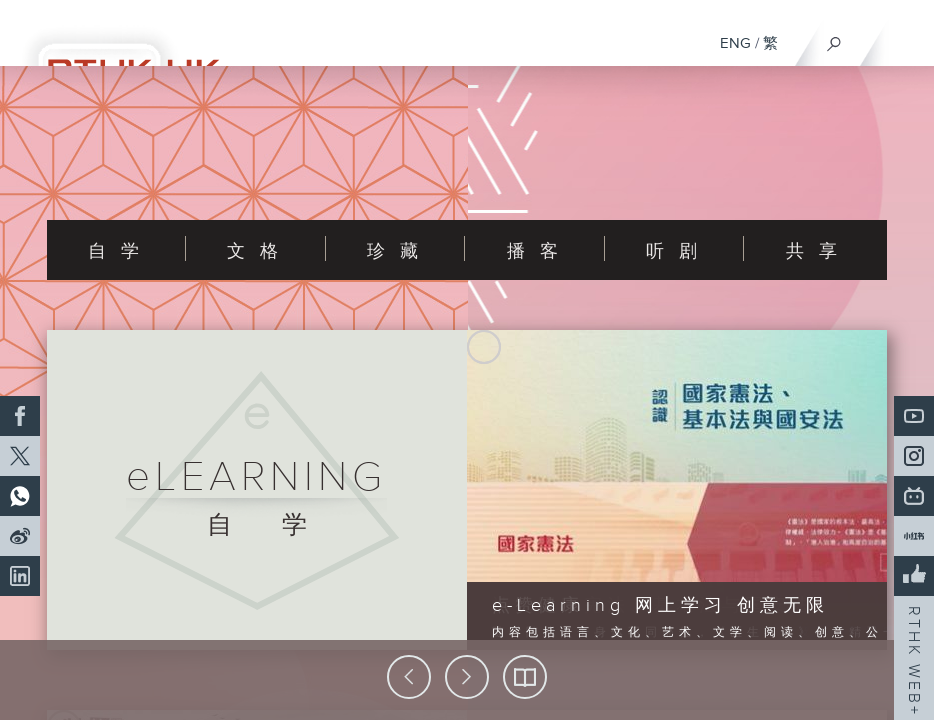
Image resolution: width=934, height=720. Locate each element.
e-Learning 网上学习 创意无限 (660, 605)
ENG (735, 43)
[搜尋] (834, 39)
